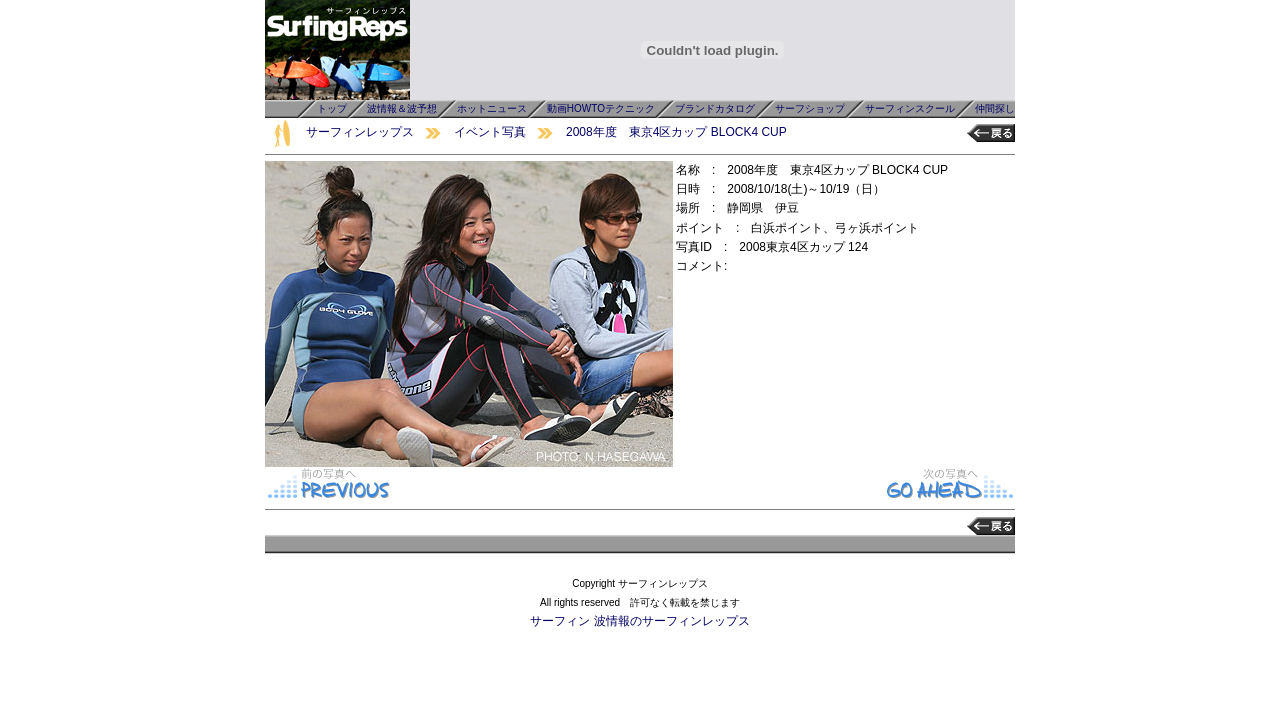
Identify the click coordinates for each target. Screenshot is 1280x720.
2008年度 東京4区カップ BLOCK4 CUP (676, 132)
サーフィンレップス (360, 132)
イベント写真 (490, 132)
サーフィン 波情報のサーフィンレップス (639, 621)
